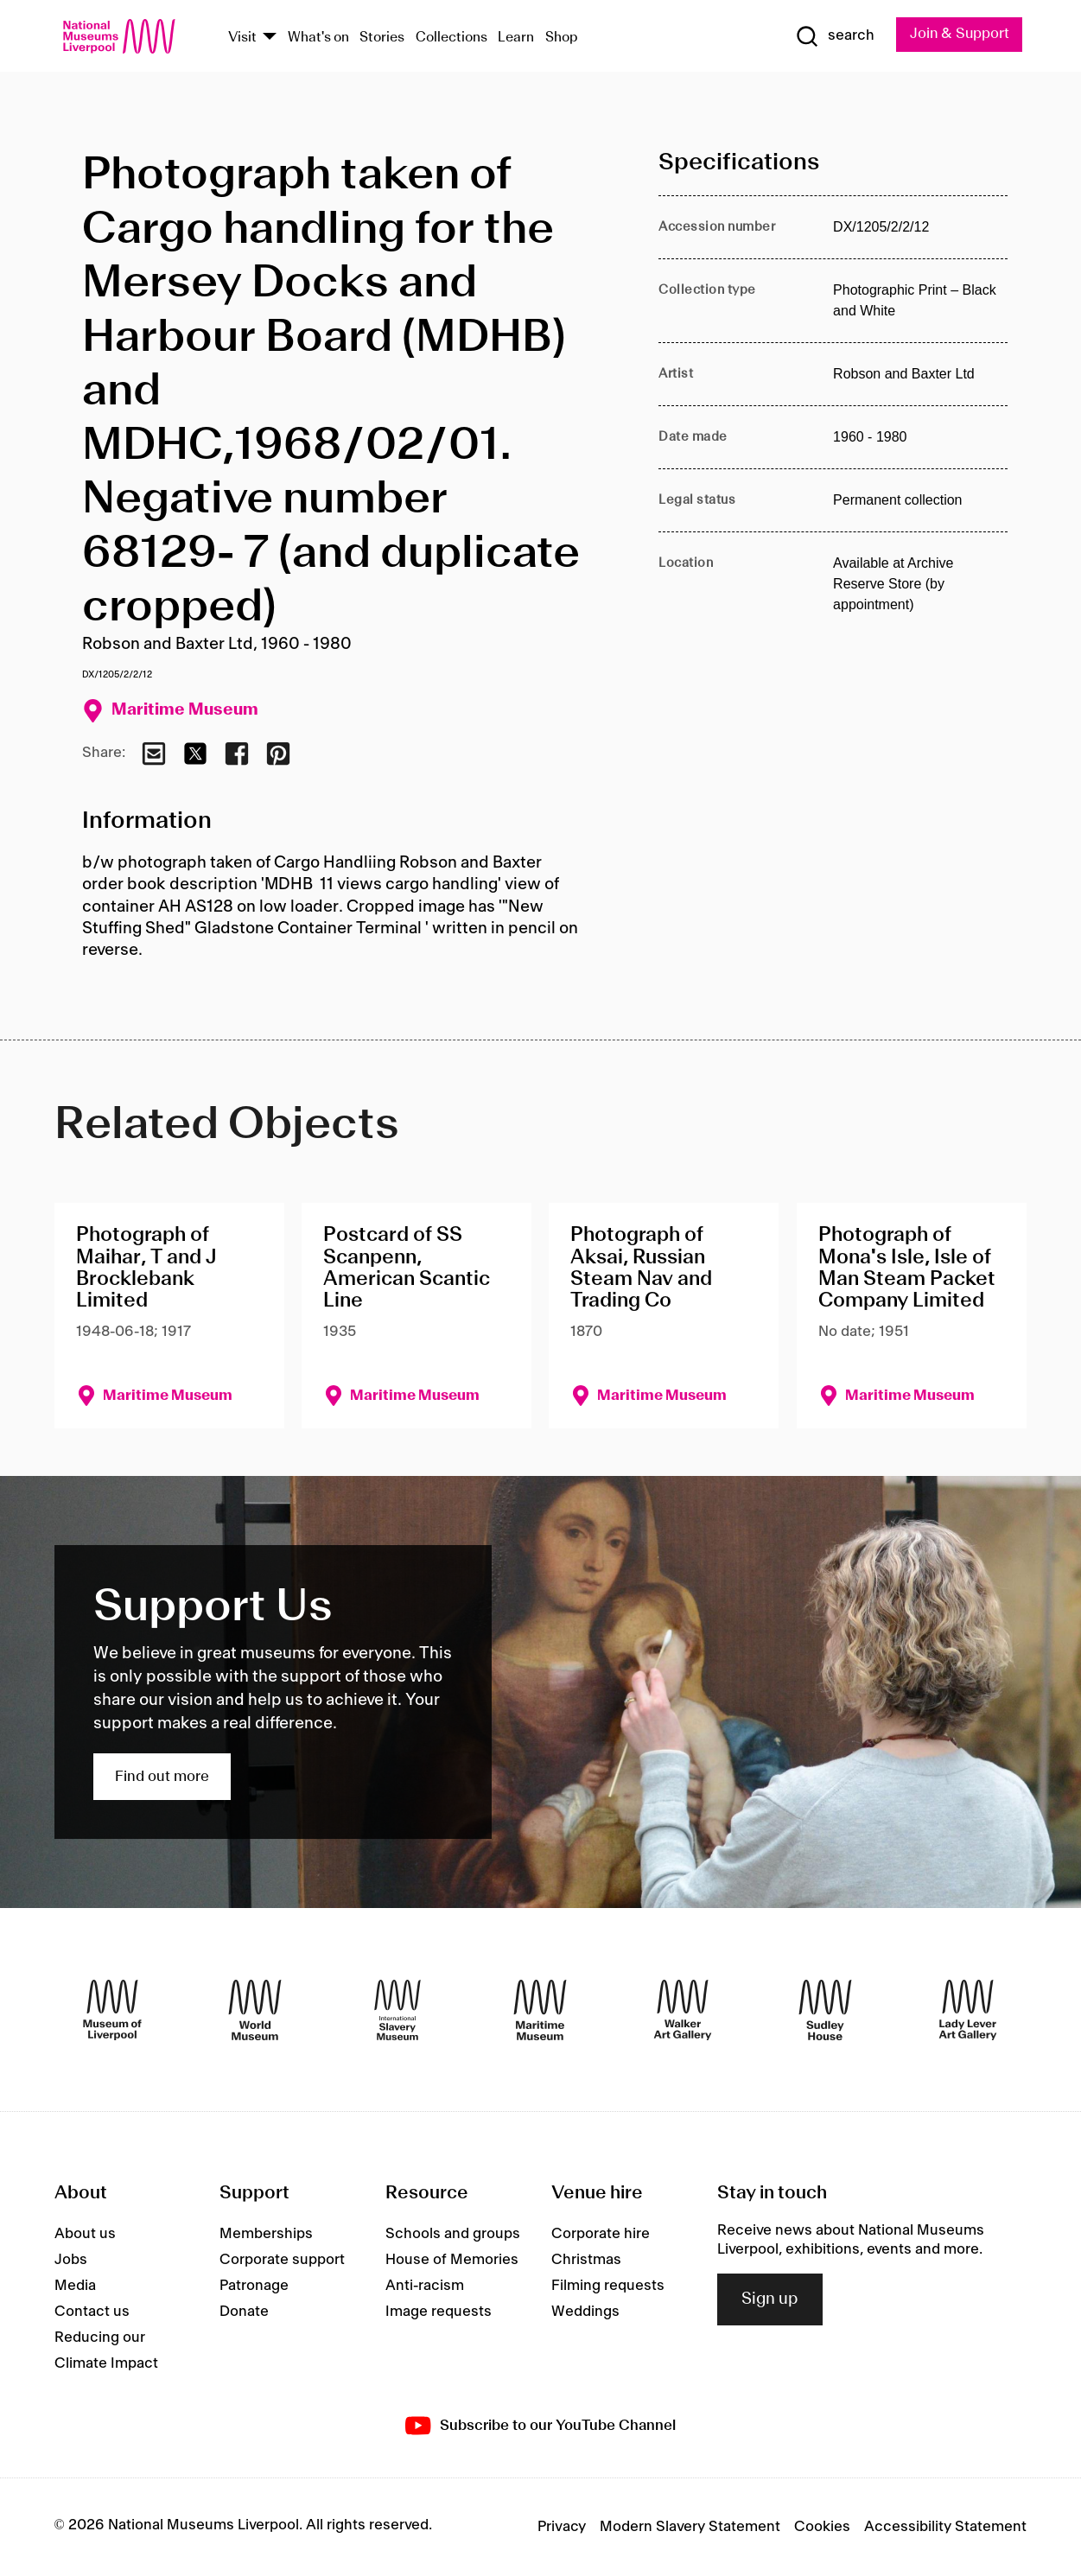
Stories (381, 37)
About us (85, 2234)
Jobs (70, 2260)
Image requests (438, 2311)
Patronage (254, 2285)
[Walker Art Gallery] (682, 2010)
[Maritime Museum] (540, 2010)
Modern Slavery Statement (690, 2527)
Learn (516, 37)
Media (75, 2285)
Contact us (92, 2311)
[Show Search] (832, 36)
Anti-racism (424, 2285)
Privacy (561, 2527)
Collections (451, 37)
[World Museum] (254, 2010)
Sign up (769, 2299)
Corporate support (282, 2260)
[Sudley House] (825, 2010)
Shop (561, 37)
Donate (244, 2311)
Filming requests (607, 2285)
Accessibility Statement (945, 2527)
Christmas (586, 2260)
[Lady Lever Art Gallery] (967, 2010)
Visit (242, 37)
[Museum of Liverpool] (112, 2010)
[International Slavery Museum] (397, 2010)
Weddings (585, 2311)
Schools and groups (452, 2234)
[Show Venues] (270, 37)
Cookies (822, 2527)
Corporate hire (600, 2234)
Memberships (266, 2234)
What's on (318, 37)
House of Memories (451, 2260)
